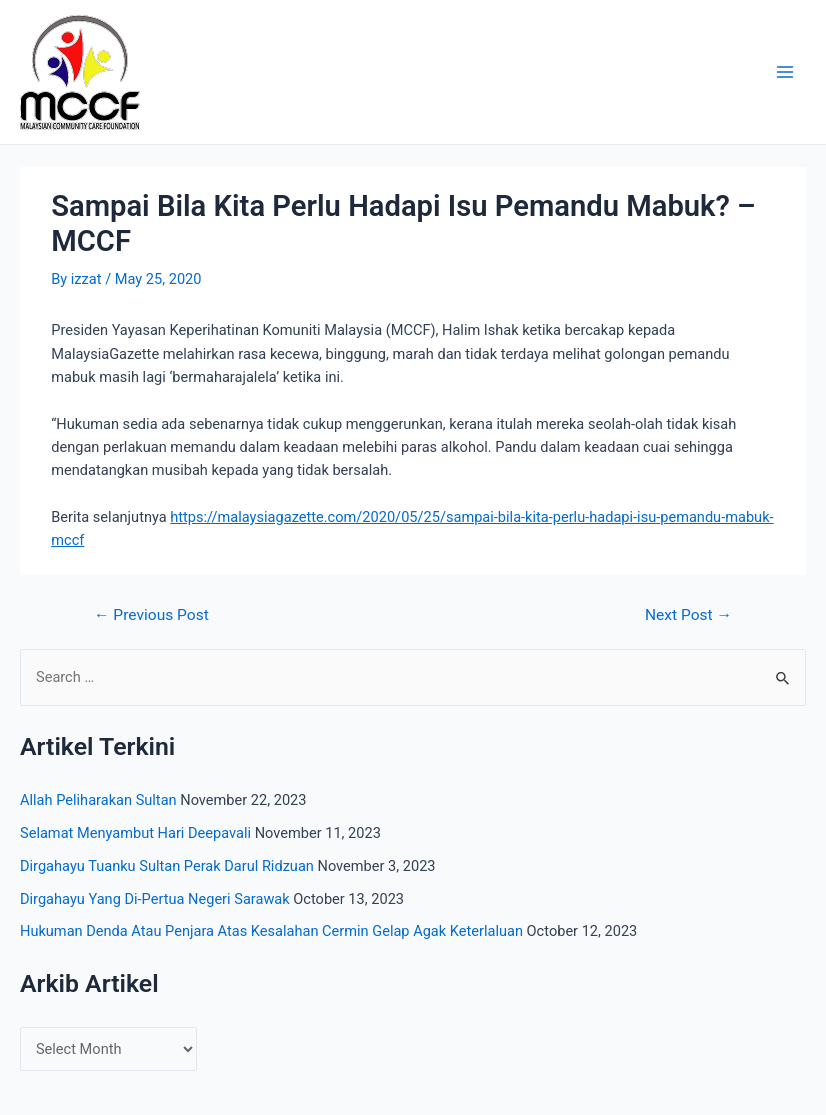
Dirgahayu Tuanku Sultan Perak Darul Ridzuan (167, 866)
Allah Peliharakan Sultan (98, 800)
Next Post (688, 616)
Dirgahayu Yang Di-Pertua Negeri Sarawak (155, 899)
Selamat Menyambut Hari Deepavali (135, 833)
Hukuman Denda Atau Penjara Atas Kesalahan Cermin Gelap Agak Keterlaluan (271, 931)
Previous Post (151, 616)
